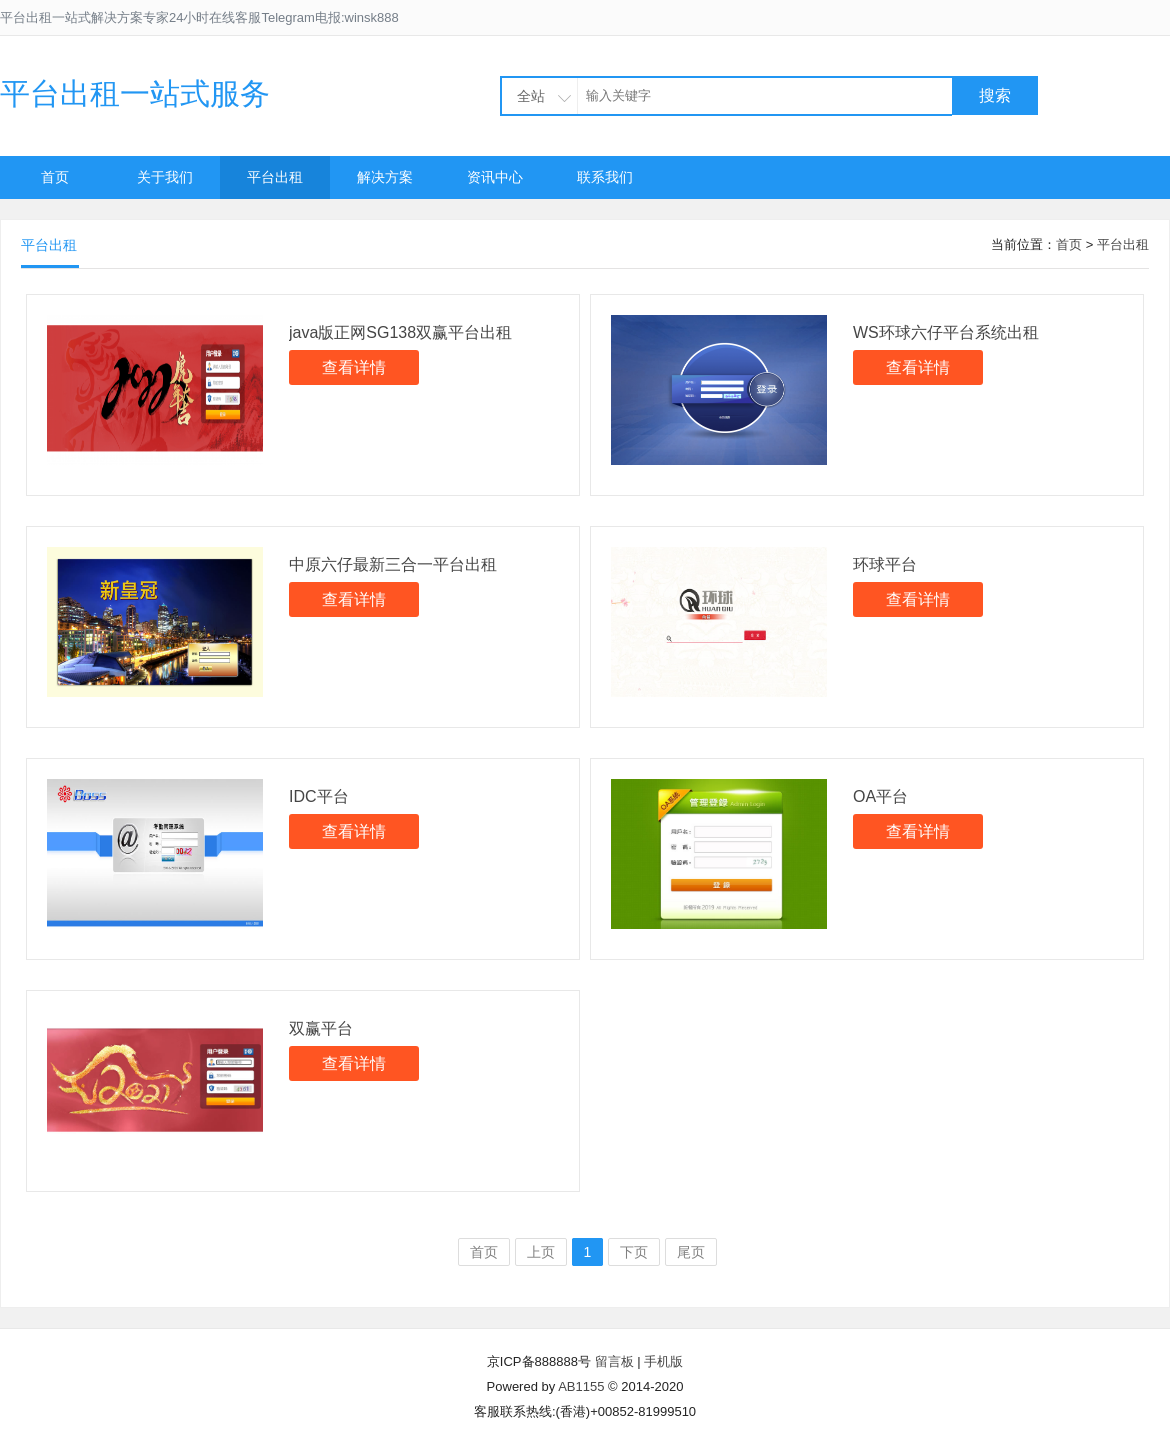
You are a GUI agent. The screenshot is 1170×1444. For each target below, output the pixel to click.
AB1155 (581, 1386)
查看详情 (354, 367)
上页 (541, 1252)
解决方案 (385, 177)
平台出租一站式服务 (135, 93)
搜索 (995, 95)
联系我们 (605, 177)
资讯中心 (495, 177)
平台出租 (275, 177)
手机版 (663, 1361)
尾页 (691, 1252)
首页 (55, 177)
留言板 (614, 1361)
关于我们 (165, 177)
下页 (634, 1252)
